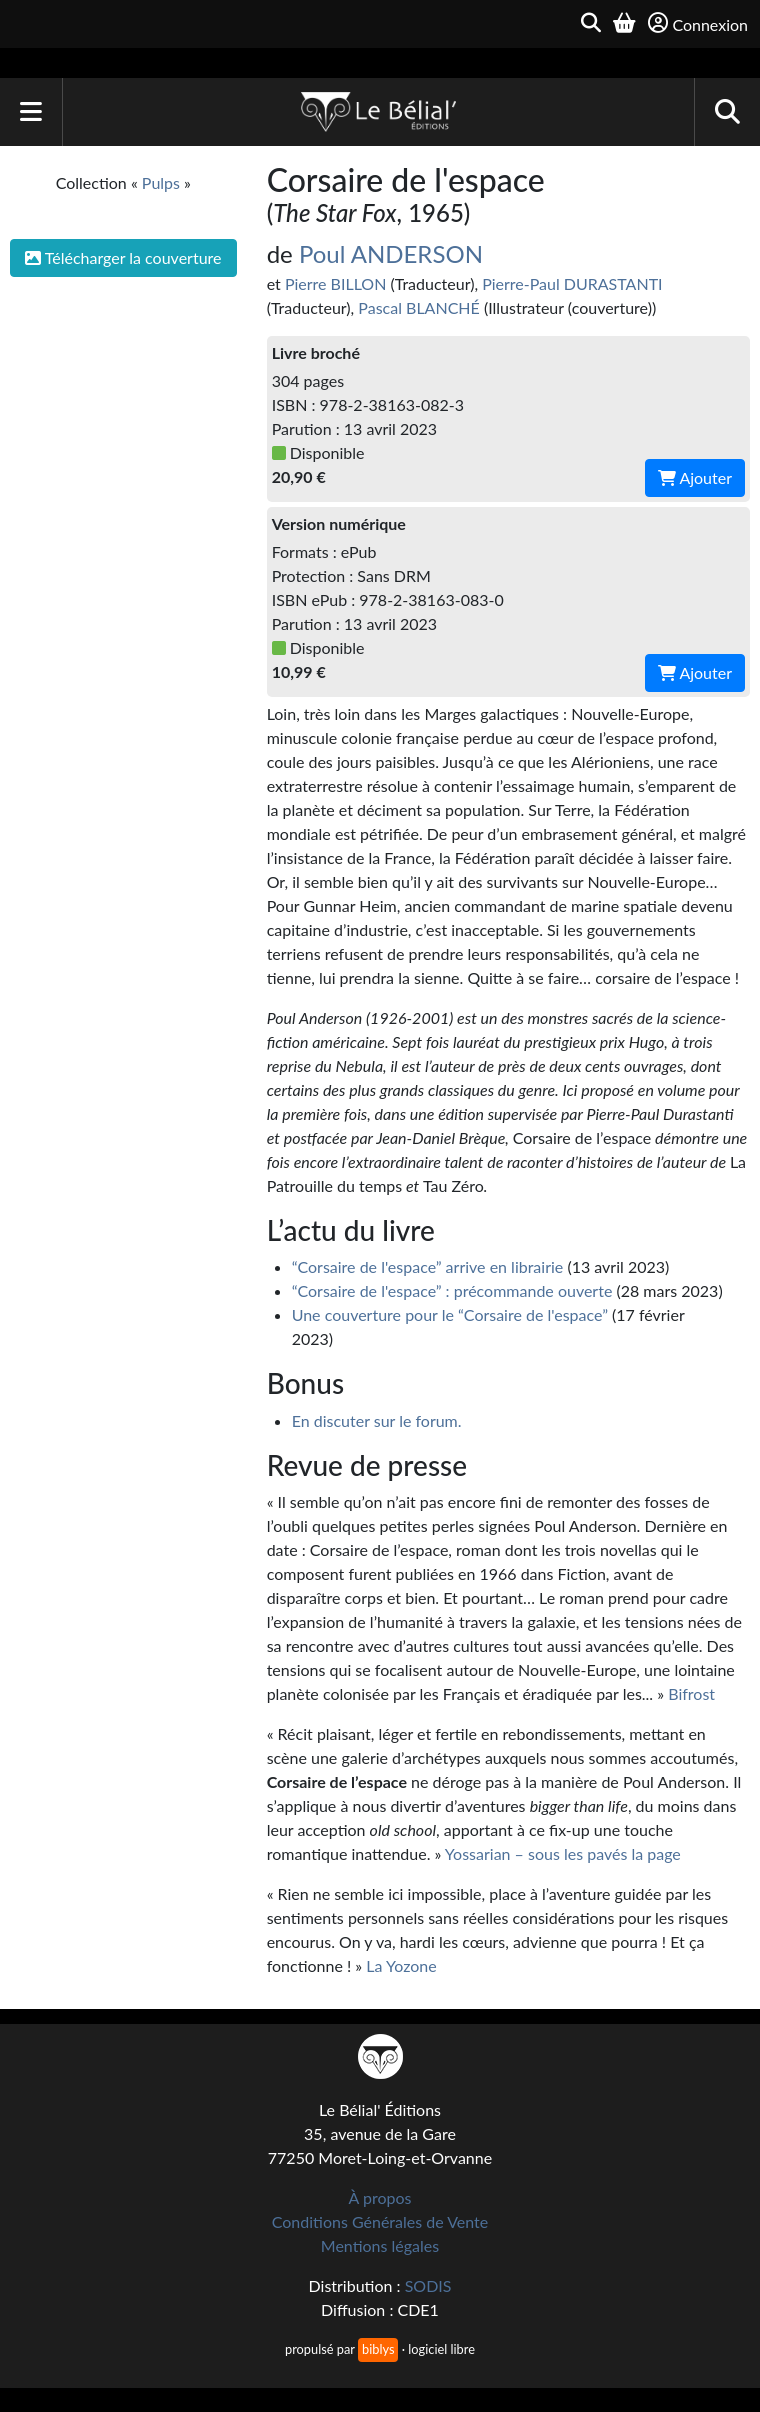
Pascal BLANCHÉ (418, 307)
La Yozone (401, 1965)
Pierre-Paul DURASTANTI (572, 283)
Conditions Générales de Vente (380, 2221)
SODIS (428, 2285)
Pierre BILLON (335, 283)
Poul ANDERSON (391, 253)
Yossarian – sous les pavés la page (563, 1853)
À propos (380, 2197)
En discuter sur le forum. (377, 1420)
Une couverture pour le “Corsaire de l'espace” (450, 1314)
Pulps (161, 182)
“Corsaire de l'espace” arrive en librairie (428, 1266)
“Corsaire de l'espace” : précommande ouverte (452, 1290)
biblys (378, 2349)
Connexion (698, 23)
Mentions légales (380, 2245)
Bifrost (691, 1693)
